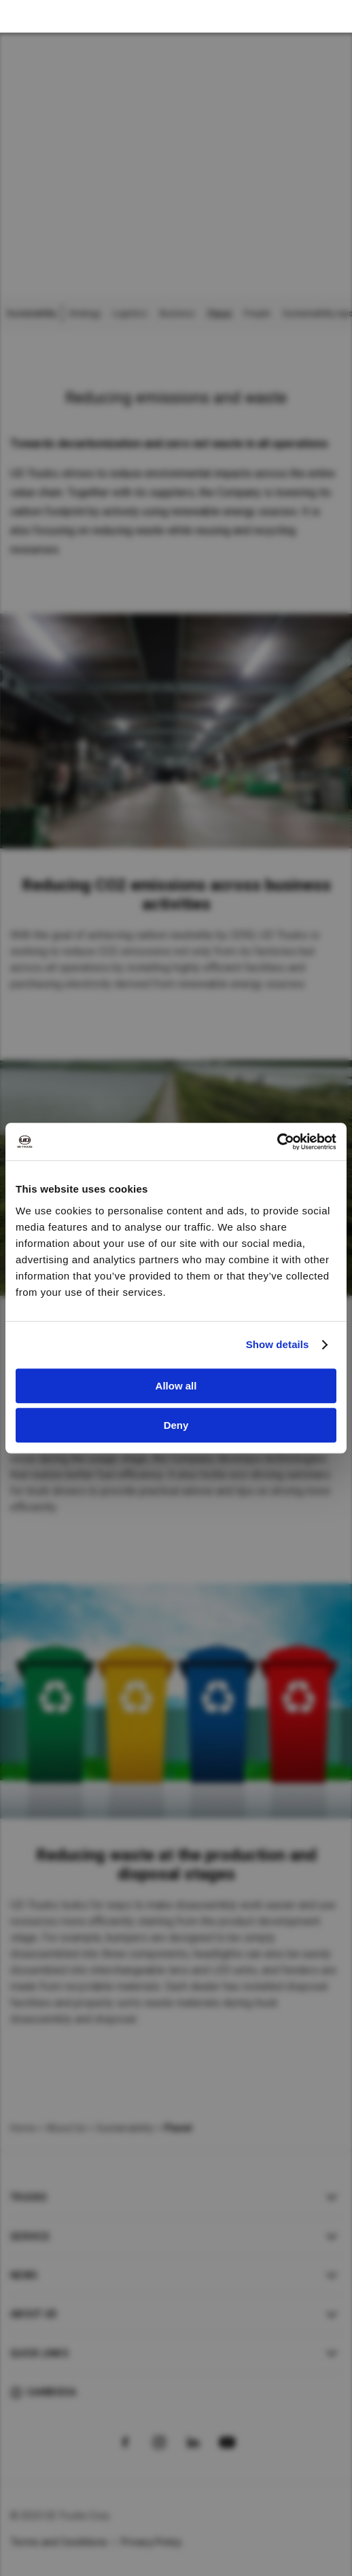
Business (177, 313)
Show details (277, 1344)
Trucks (29, 2197)
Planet (219, 313)
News (23, 2275)
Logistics (130, 313)
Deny (176, 1425)
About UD (33, 2314)
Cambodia (51, 2392)
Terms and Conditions (58, 2542)
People (257, 313)
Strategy (85, 313)
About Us (66, 2128)
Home (23, 2128)
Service (30, 2236)
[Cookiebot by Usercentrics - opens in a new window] (276, 1142)
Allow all (176, 1386)
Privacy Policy (151, 2542)
